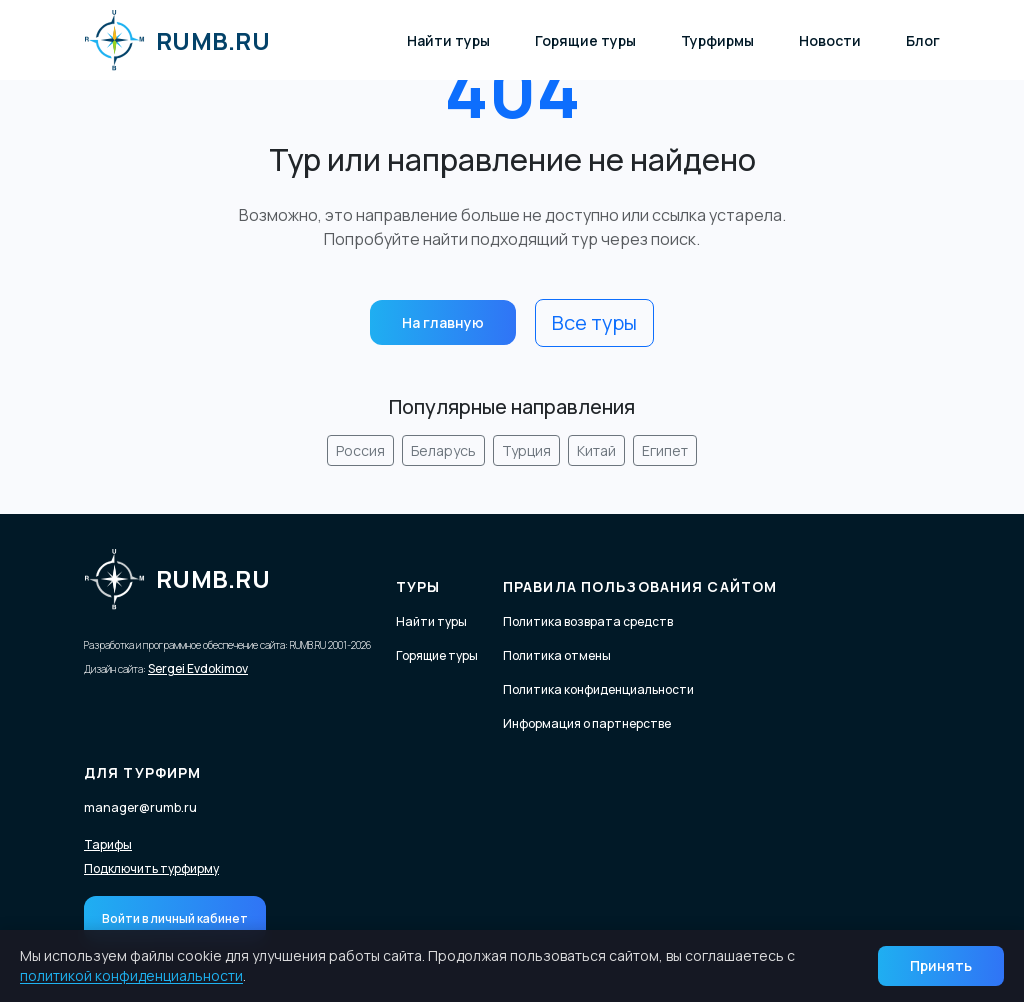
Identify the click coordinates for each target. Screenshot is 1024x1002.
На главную (443, 322)
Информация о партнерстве (587, 723)
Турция (526, 450)
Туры (418, 586)
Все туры (594, 322)
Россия (360, 450)
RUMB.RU (177, 40)
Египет (665, 450)
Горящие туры (585, 40)
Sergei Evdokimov (198, 668)
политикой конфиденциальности (131, 975)
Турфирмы (717, 40)
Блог (923, 40)
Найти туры (448, 40)
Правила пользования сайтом (640, 586)
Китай (596, 450)
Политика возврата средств (588, 621)
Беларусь (443, 450)
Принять (941, 965)
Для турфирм (142, 772)
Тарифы (108, 845)
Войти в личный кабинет (175, 918)
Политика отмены (557, 655)
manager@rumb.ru (140, 807)
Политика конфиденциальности (598, 689)
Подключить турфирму (151, 869)
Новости (830, 40)
